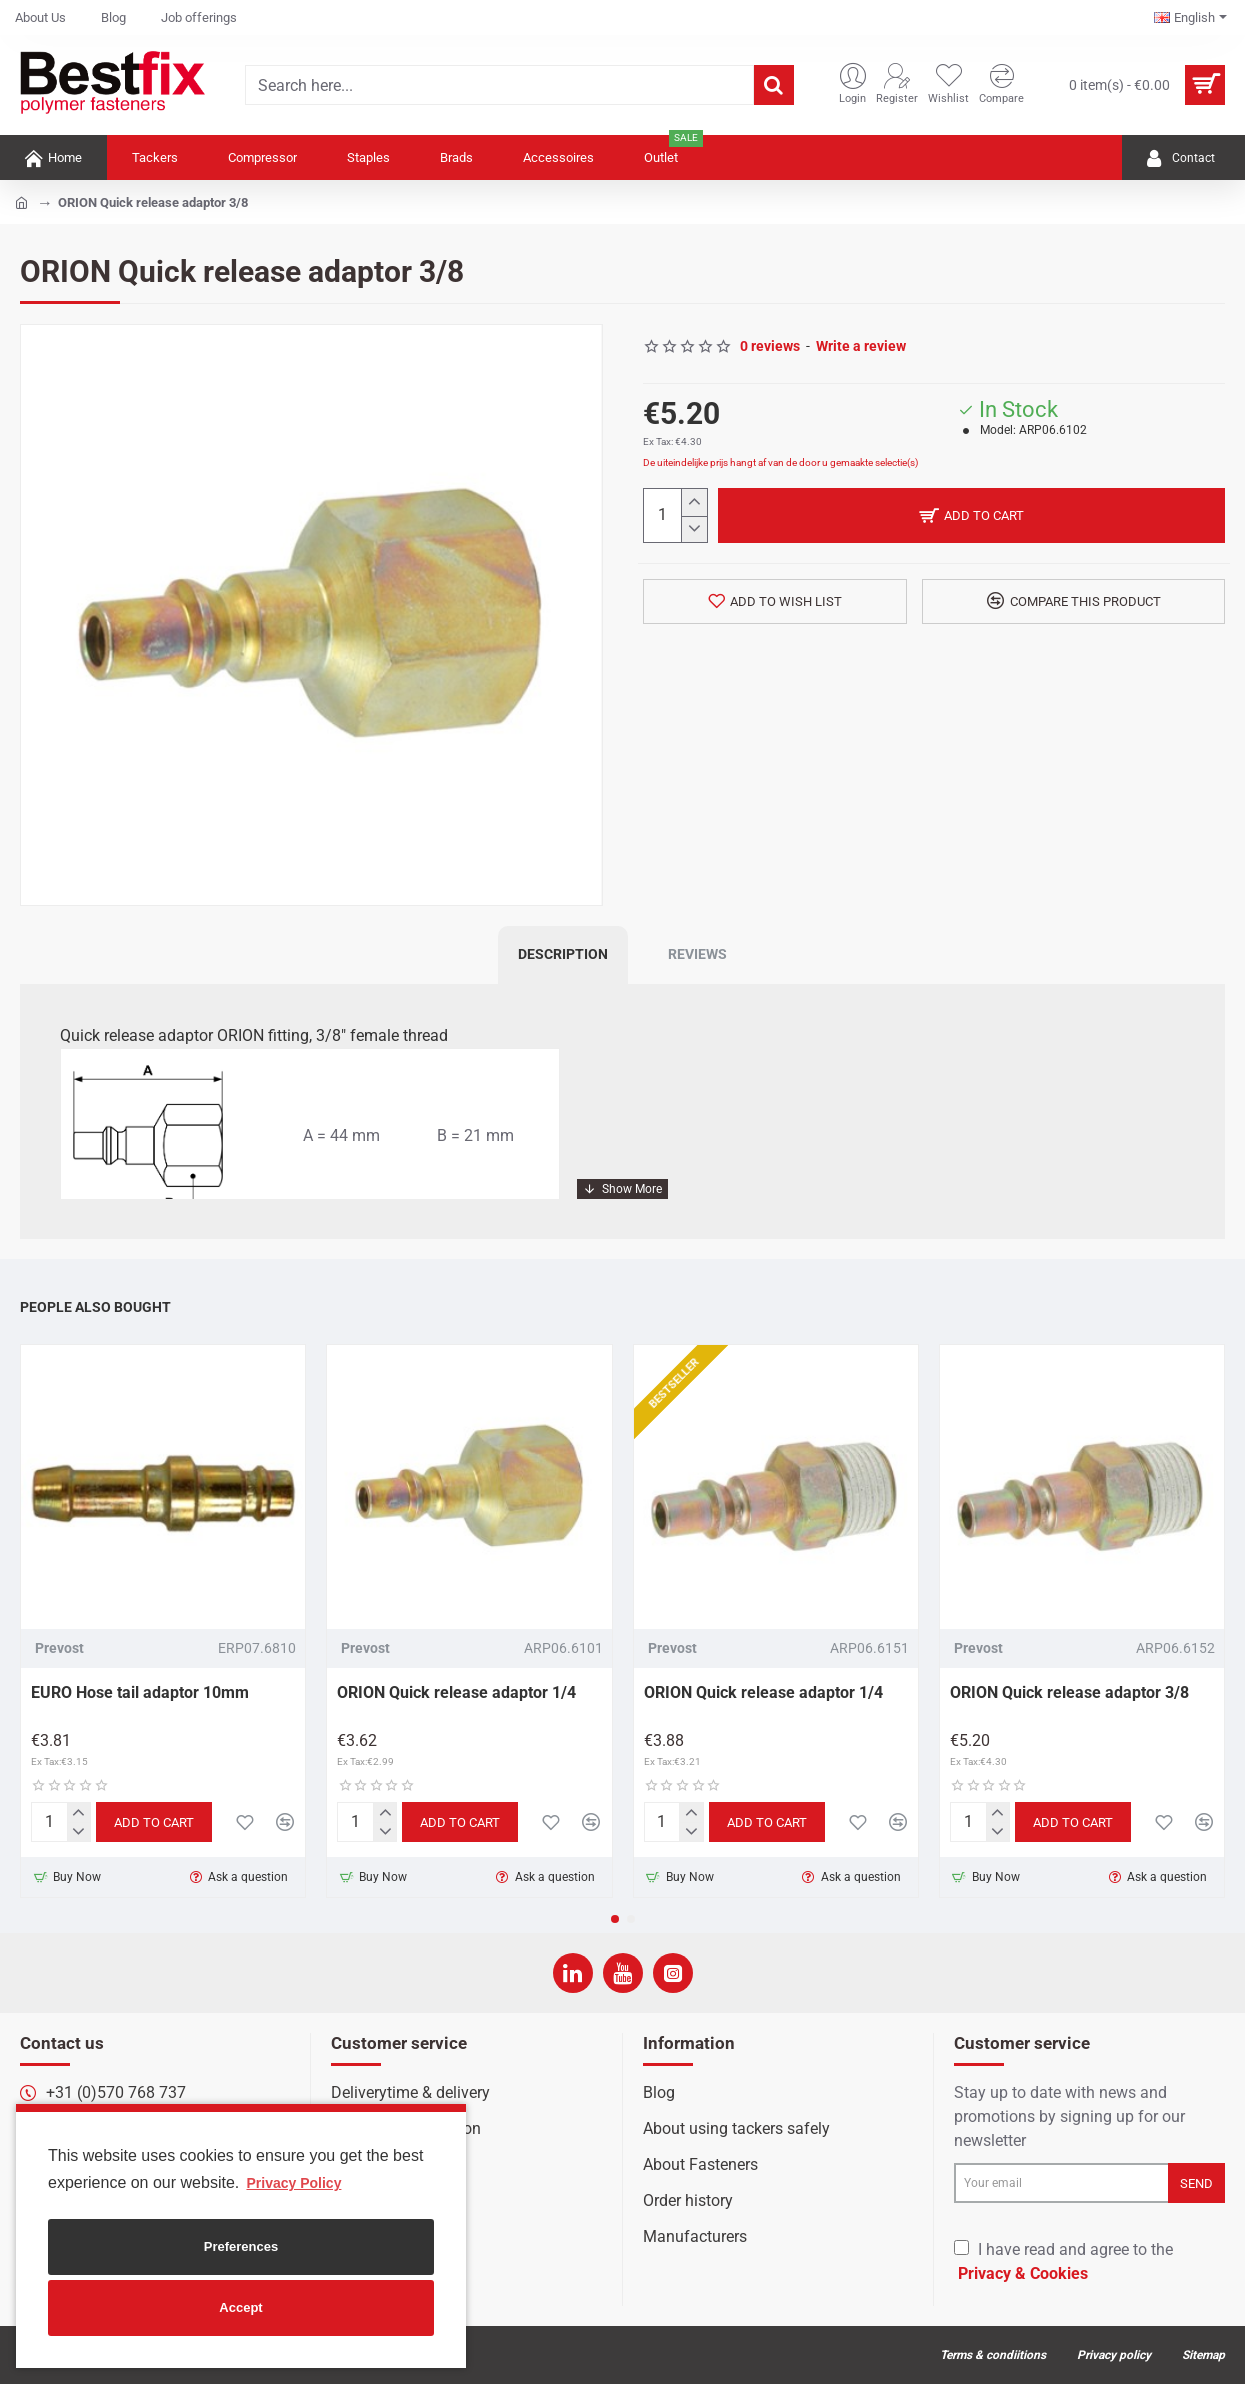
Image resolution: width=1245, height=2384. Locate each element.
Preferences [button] (241, 2246)
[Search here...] (774, 85)
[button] (615, 1919)
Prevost (59, 1648)
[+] (693, 502)
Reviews (697, 954)
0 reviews (770, 346)
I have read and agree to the (1063, 2263)
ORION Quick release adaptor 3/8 (1069, 1692)
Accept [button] (240, 2307)
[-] (693, 529)
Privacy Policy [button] (293, 2183)
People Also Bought (95, 1307)
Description (563, 954)
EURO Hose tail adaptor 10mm (140, 1692)
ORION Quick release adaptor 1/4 (456, 1692)
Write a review (861, 346)
